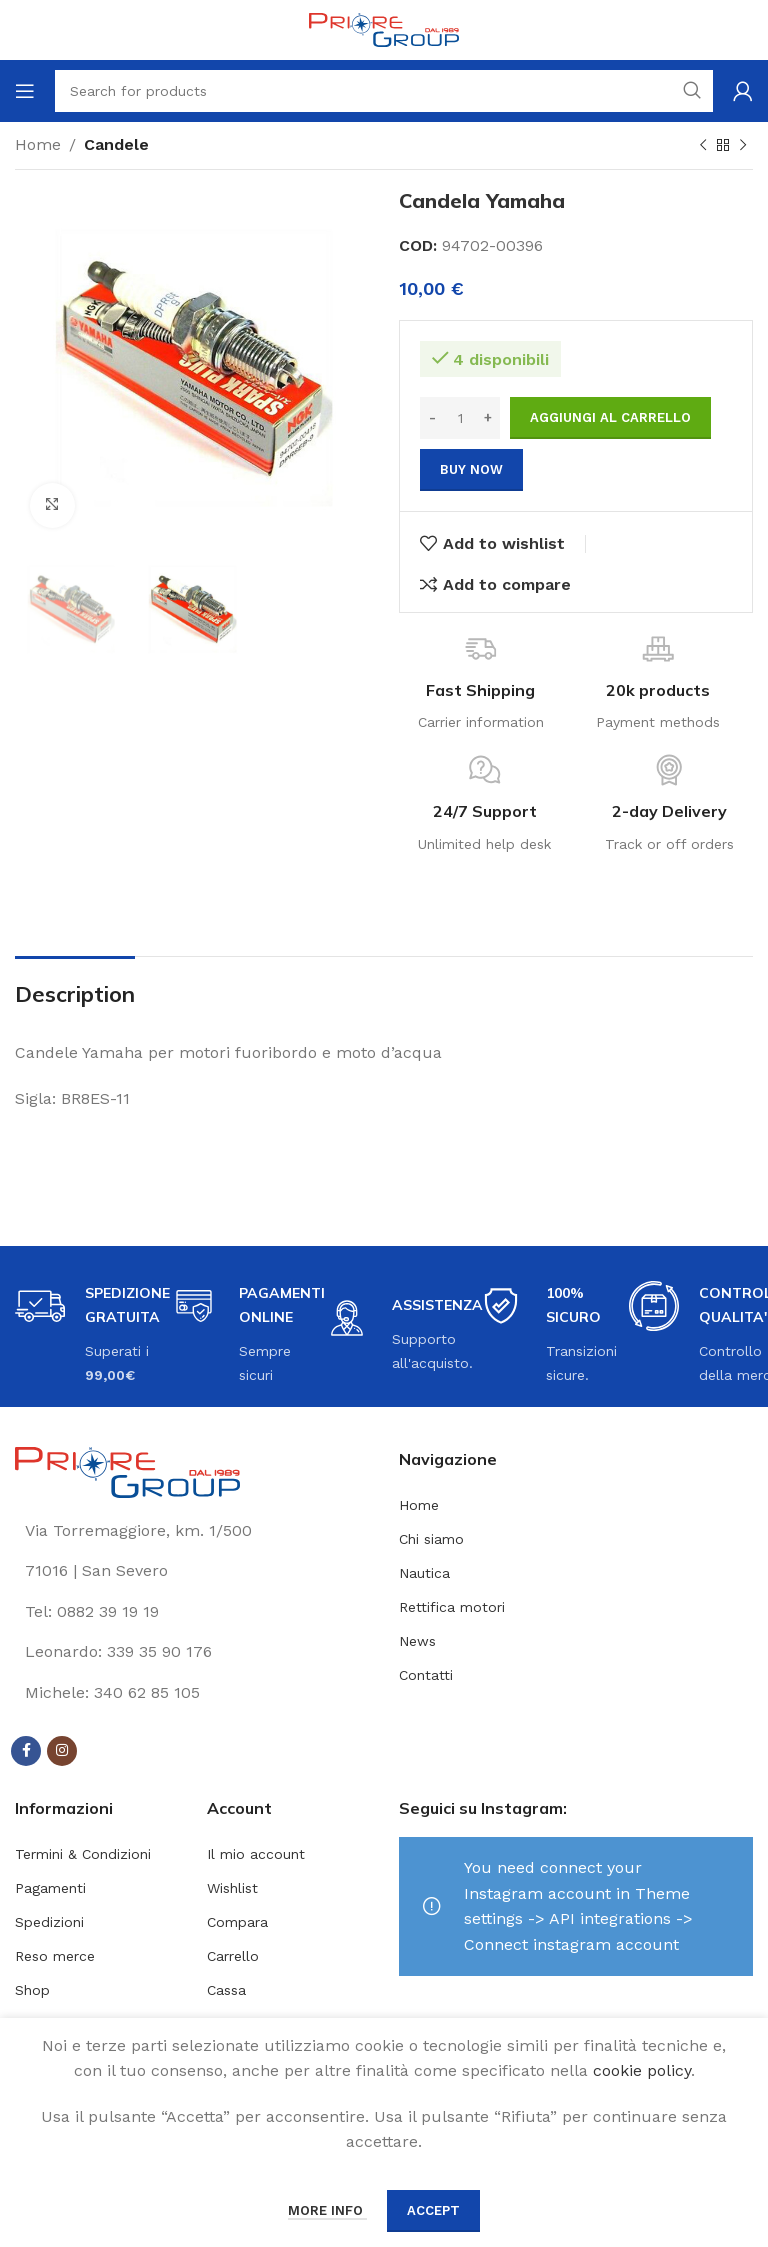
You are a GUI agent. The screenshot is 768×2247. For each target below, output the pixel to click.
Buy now (471, 469)
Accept (433, 2210)
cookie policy (642, 2070)
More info (327, 2210)
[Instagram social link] (62, 1751)
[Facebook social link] (26, 1751)
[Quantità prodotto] (460, 418)
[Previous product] (703, 146)
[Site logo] (384, 28)
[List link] (192, 1612)
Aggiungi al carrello (610, 417)
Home (38, 144)
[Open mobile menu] (25, 91)
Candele (116, 144)
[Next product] (743, 146)
